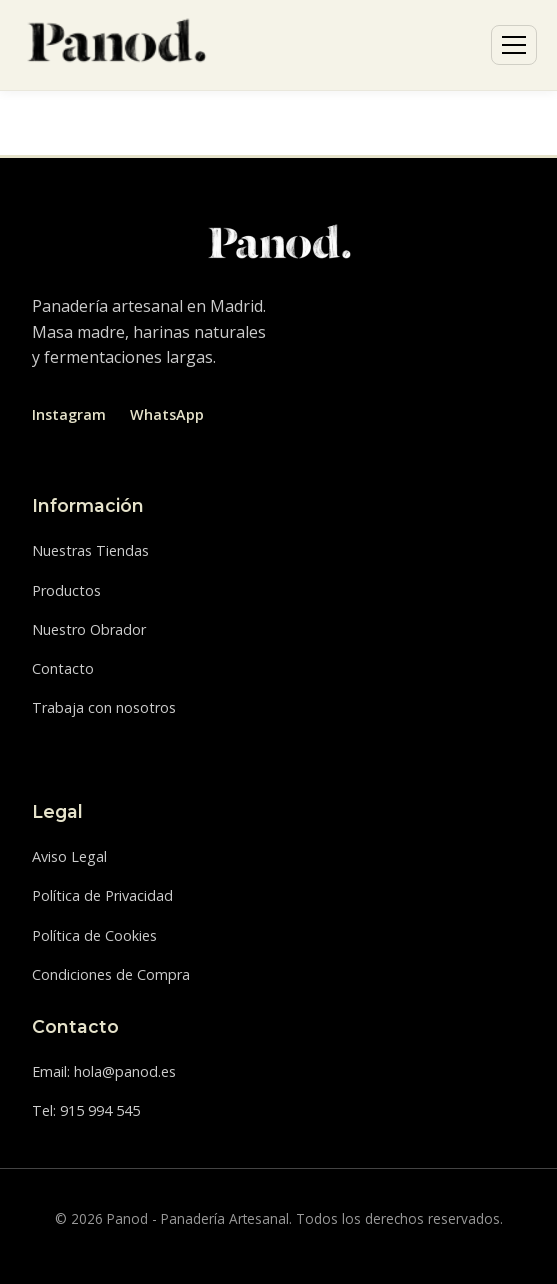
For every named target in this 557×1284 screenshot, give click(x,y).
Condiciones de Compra (111, 974)
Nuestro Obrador (89, 629)
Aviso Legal (69, 856)
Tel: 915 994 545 (86, 1110)
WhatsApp (167, 414)
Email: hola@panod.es (104, 1071)
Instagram (69, 414)
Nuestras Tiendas (90, 550)
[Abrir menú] (514, 45)
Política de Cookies (94, 935)
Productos (66, 590)
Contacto (63, 668)
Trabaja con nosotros (104, 707)
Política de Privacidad (102, 895)
